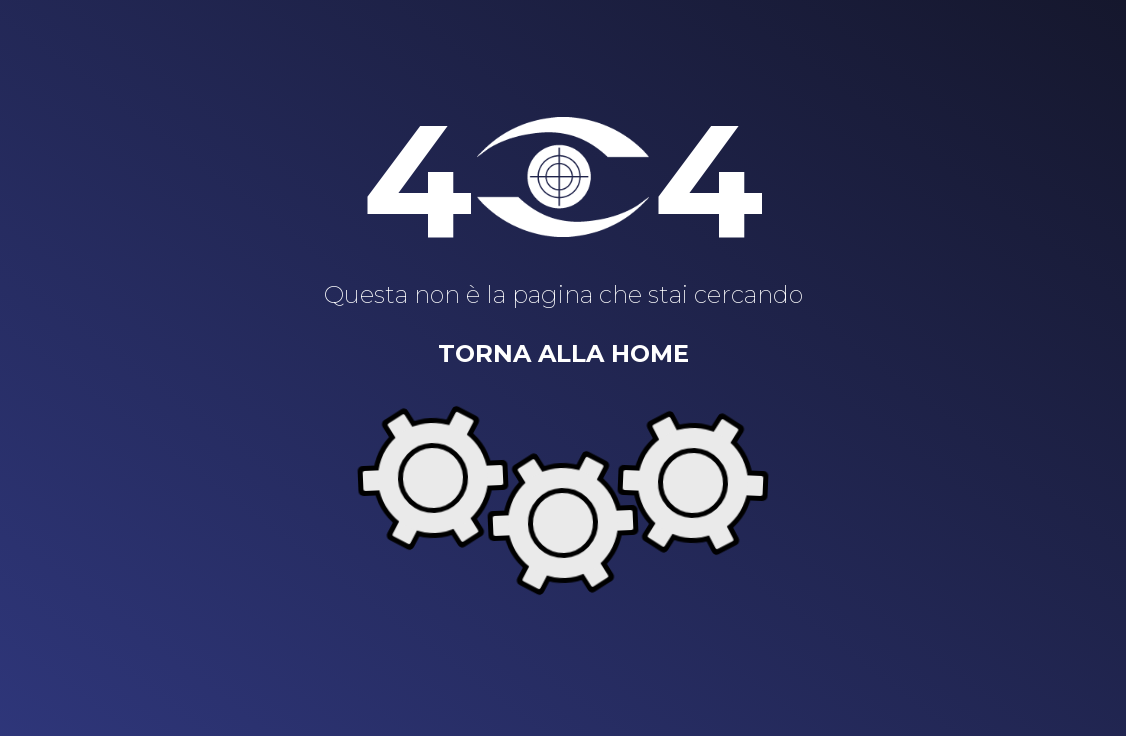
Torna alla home (563, 353)
